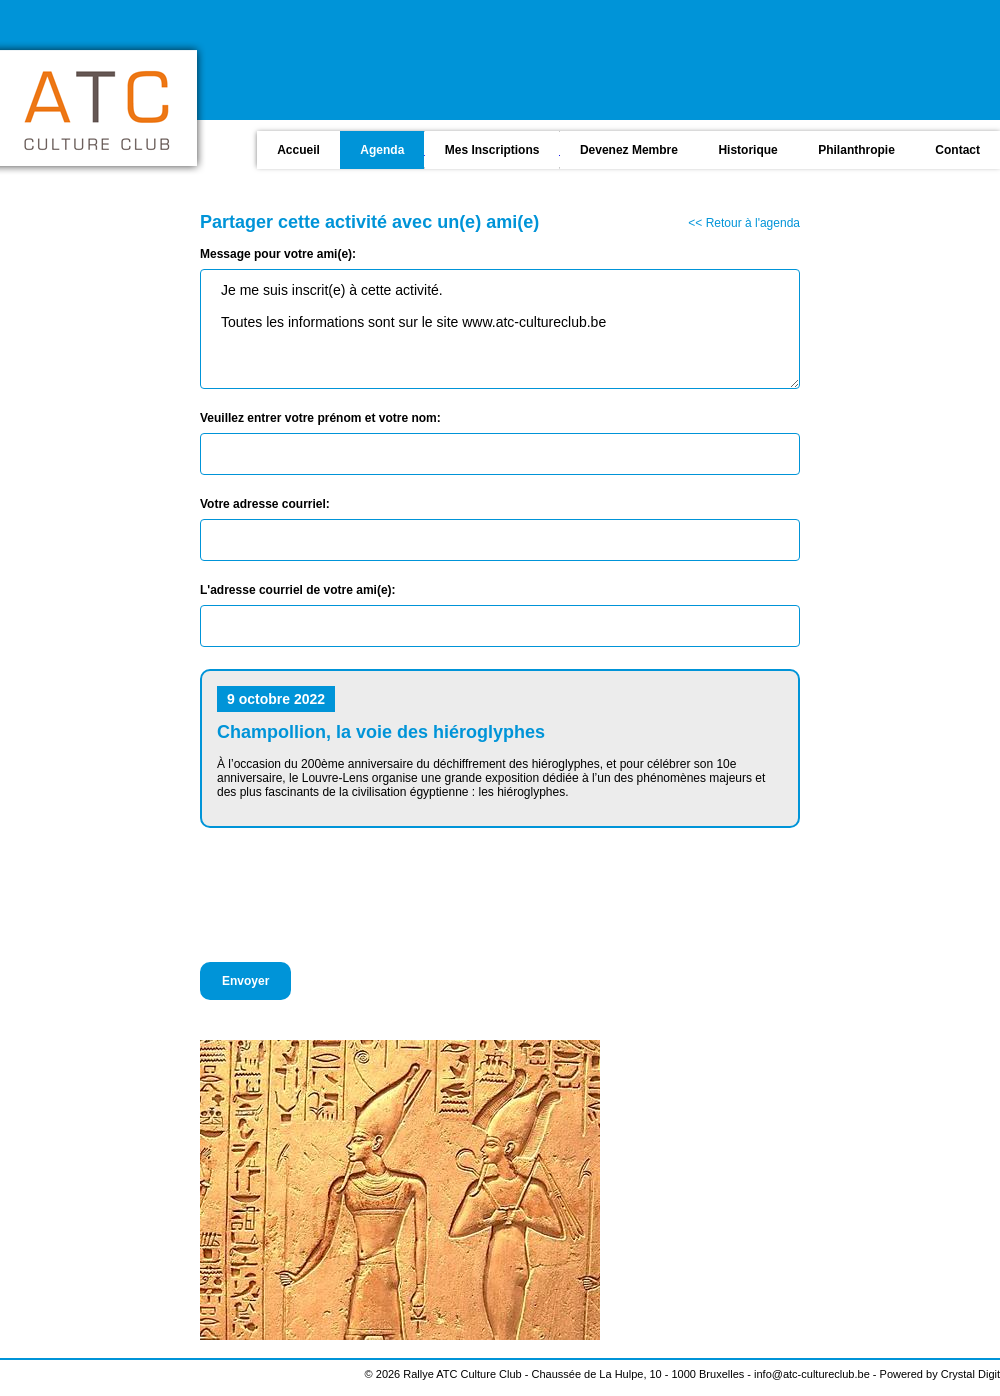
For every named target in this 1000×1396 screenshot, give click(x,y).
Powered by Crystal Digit (940, 1374)
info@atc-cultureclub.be (812, 1374)
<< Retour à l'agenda (744, 223)
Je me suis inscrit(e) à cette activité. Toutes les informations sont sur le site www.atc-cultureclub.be (500, 329)
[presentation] (352, 895)
